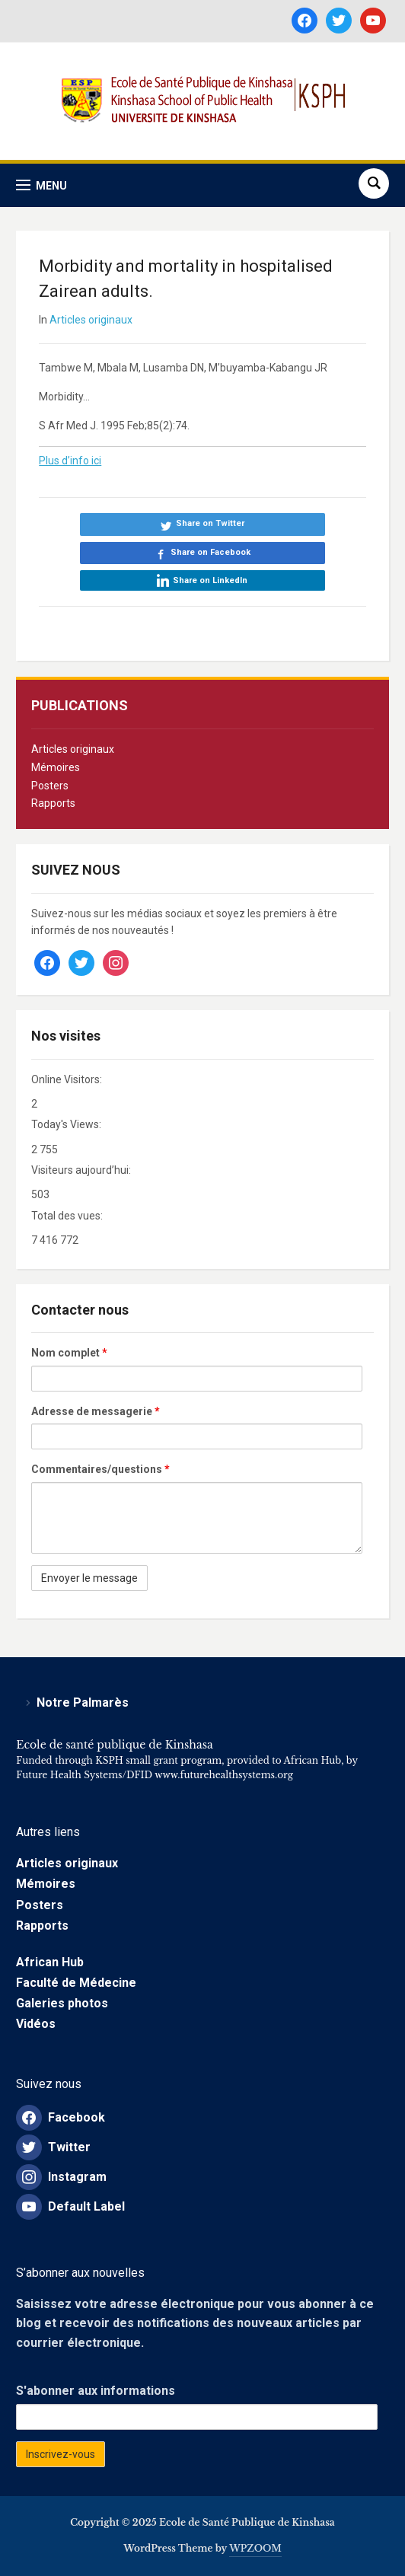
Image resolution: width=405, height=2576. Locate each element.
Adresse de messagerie (95, 1411)
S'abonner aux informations (95, 2390)
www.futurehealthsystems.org (222, 1775)
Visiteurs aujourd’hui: (82, 1170)
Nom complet (69, 1353)
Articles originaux (72, 749)
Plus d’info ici (70, 460)
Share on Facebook (210, 552)
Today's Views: (67, 1124)
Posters (50, 785)
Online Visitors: (67, 1079)
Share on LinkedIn (210, 580)
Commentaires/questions (100, 1469)
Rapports (53, 803)
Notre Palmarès (83, 1702)
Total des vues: (68, 1216)
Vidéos (36, 2023)
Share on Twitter (210, 523)
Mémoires (55, 767)
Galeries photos (62, 2003)
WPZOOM (255, 2548)
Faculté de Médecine (76, 1982)
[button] (41, 185)
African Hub (50, 1962)
